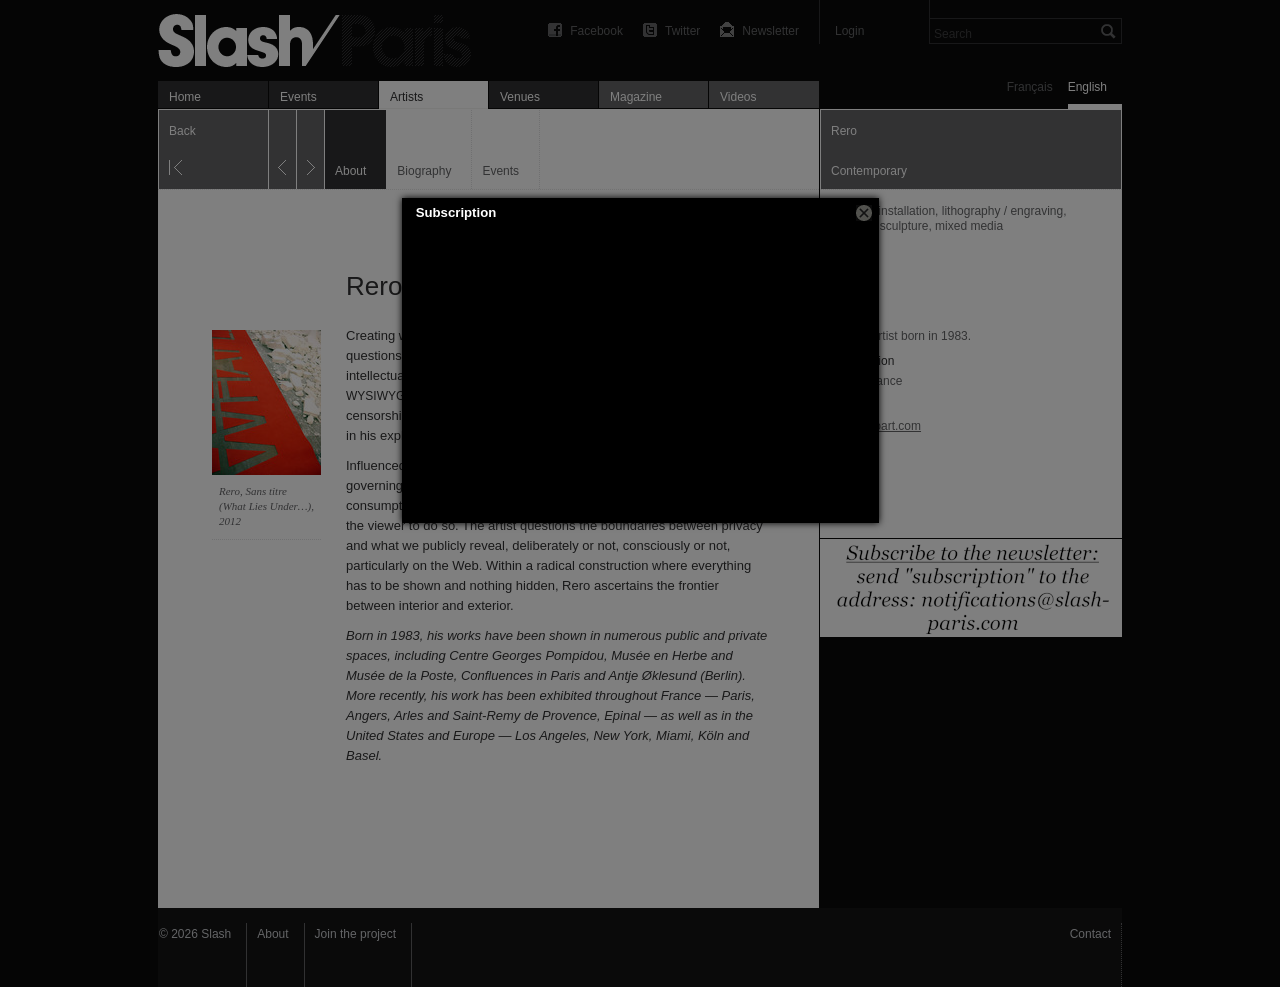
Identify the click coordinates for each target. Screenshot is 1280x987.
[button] (864, 213)
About (272, 934)
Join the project (355, 934)
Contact (1090, 934)
